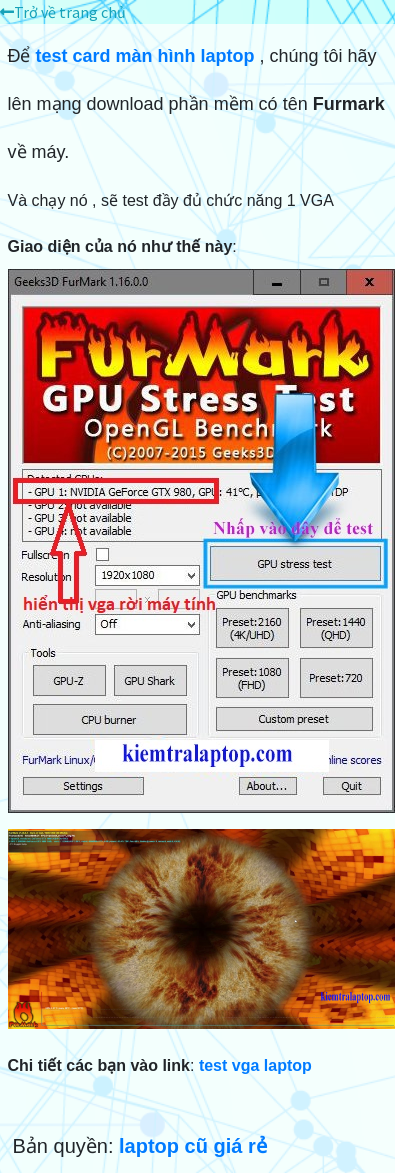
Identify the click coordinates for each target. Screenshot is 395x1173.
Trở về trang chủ (63, 12)
